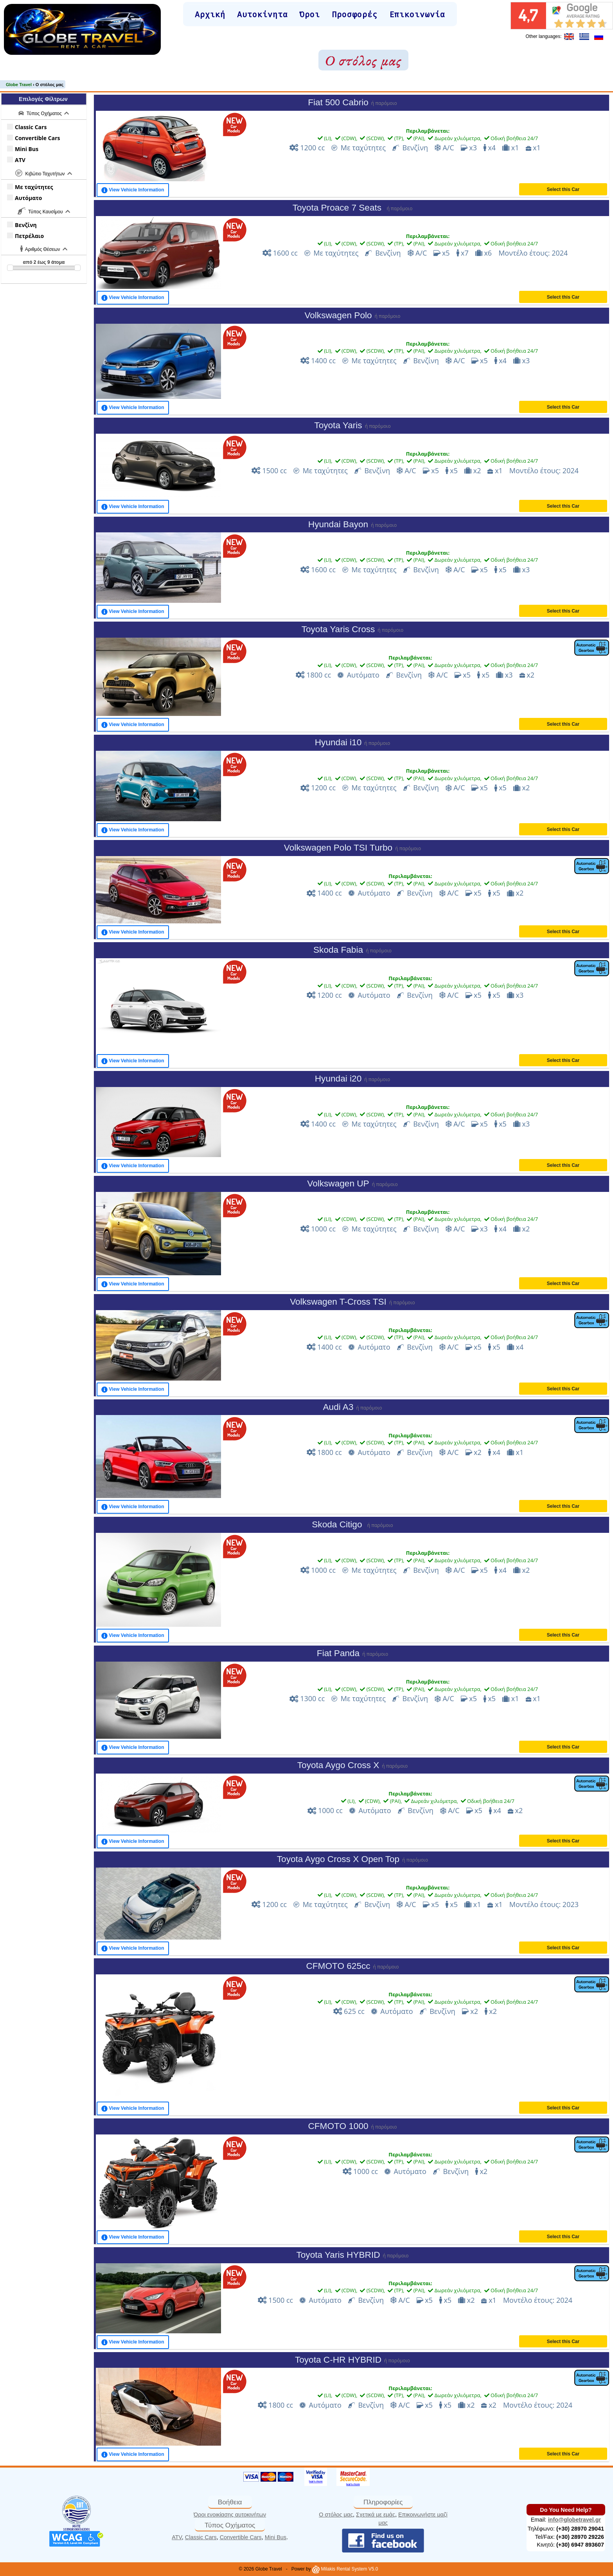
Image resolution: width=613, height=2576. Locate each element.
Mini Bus (25, 149)
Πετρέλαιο (28, 236)
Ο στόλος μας (336, 2514)
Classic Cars (29, 127)
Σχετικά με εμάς (375, 2514)
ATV (19, 160)
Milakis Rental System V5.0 (345, 2569)
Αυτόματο (27, 198)
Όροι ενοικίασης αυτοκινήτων (230, 2514)
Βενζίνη (24, 225)
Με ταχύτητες (32, 187)
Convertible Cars (36, 138)
